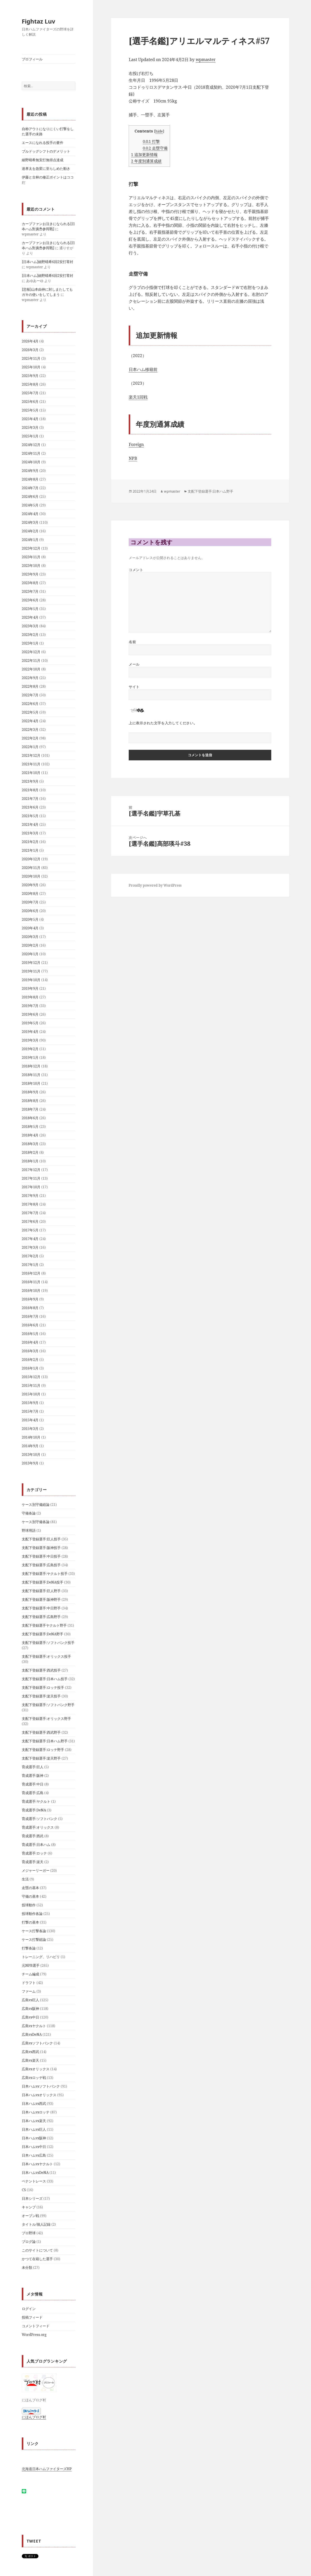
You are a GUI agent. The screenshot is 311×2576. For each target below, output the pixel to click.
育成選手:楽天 (32, 1861)
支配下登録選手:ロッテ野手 (43, 1749)
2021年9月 (30, 781)
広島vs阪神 (30, 2008)
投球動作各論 (32, 1913)
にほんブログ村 (34, 2416)
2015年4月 (30, 1419)
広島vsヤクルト (34, 2025)
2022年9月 (30, 677)
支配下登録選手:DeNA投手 (42, 1582)
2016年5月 (30, 1333)
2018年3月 (30, 1143)
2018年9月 (30, 1091)
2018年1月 (30, 1160)
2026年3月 (30, 349)
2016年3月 (30, 1350)
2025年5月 (30, 410)
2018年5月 (30, 1126)
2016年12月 (31, 1273)
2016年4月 (30, 1342)
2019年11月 (31, 971)
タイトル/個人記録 (36, 2224)
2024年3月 (30, 522)
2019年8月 (30, 996)
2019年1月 (30, 1057)
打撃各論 (29, 1948)
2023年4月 (30, 617)
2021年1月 (30, 850)
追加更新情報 (144, 154)
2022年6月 (30, 703)
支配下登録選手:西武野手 (41, 1732)
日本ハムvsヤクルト (37, 2163)
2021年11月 (31, 763)
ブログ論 (29, 2241)
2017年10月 (31, 1186)
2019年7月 (30, 1005)
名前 (132, 642)
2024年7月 (30, 487)
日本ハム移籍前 (143, 369)
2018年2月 (30, 1152)
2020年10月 (31, 876)
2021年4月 (30, 824)
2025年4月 (30, 418)
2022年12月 (31, 651)
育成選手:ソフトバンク (39, 1818)
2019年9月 (30, 988)
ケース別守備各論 (35, 1521)
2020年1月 (30, 953)
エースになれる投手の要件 (42, 142)
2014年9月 (30, 1445)
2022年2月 (30, 738)
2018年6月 (30, 1117)
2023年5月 (30, 608)
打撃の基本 (30, 1922)
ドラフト (29, 1982)
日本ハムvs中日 (34, 2146)
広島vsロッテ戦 (34, 2077)
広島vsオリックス (35, 2068)
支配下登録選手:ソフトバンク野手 (48, 1704)
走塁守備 (155, 148)
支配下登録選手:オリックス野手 (46, 1718)
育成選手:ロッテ (34, 1853)
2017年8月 (30, 1204)
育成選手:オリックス (38, 1827)
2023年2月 (30, 634)
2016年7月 (30, 1316)
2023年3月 (30, 625)
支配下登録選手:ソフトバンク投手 (48, 1642)
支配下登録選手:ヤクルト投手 (45, 1573)
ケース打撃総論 (34, 1939)
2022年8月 (30, 686)
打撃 (151, 141)
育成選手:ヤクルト (36, 1801)
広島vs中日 (30, 2017)
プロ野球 (29, 2232)
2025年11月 (31, 358)
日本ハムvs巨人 (34, 2129)
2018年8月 (30, 1100)
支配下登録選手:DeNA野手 (42, 1633)
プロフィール (32, 59)
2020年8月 (30, 893)
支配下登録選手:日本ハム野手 (45, 1740)
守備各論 (29, 1513)
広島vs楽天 (30, 2060)
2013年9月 (30, 1463)
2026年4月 (30, 341)
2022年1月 (30, 746)
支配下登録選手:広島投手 (41, 1564)
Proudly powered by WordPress (155, 885)
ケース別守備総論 (35, 1504)
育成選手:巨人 (32, 1766)
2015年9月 (30, 1402)
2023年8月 (30, 582)
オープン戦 (30, 2215)
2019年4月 (30, 1031)
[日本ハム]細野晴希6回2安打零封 (47, 261)
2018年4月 (30, 1135)
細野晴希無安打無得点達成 (42, 160)
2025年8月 (30, 384)
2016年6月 (30, 1324)
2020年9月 (30, 884)
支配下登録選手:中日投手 (41, 1556)
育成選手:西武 (32, 1835)
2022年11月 (31, 660)
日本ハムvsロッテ (35, 2112)
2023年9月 (30, 574)
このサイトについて (37, 2250)
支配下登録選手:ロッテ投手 (43, 1687)
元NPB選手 (31, 1965)
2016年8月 (30, 1307)
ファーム (29, 1991)
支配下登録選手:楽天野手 (41, 1758)
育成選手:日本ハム (36, 1844)
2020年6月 (30, 910)
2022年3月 (30, 729)
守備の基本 (30, 1896)
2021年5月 (30, 815)
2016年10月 (31, 1290)
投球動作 (29, 1904)
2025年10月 (31, 366)
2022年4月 (30, 720)
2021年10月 (31, 772)
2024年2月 (30, 530)
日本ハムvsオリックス (39, 2094)
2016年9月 (30, 1299)
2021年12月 (31, 755)
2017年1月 (30, 1264)
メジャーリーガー (35, 1870)
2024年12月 (31, 444)
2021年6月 (30, 807)
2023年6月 (30, 599)
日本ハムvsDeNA (35, 2172)
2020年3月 (30, 936)
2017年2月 (30, 1255)
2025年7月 (30, 392)
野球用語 (29, 1530)
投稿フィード (32, 2317)
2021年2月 (30, 841)
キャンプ (29, 2206)
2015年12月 (31, 1376)
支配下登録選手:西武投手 (41, 1670)
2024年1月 (30, 539)
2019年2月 (30, 1048)
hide (159, 131)
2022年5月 (30, 712)
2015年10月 (31, 1393)
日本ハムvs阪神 (34, 2137)
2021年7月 (30, 798)
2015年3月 (30, 1428)
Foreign (136, 444)
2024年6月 (30, 496)
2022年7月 (30, 694)
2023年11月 (31, 556)
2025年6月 (30, 401)
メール (134, 664)
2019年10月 (31, 979)
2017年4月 (30, 1238)
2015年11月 (31, 1385)
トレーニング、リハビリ (41, 1956)
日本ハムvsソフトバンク (41, 2086)
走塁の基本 (30, 1887)
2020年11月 (31, 867)
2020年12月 (31, 858)
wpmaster (206, 59)
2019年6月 (30, 1014)
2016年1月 (30, 1368)
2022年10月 (31, 668)
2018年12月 (31, 1065)
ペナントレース (34, 2181)
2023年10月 (31, 565)
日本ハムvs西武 (34, 2103)
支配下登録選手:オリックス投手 (46, 1656)
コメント (136, 569)
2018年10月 (31, 1083)
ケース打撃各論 (34, 1930)
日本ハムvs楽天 (34, 2120)
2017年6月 (30, 1221)
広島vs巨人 (30, 1999)
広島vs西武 (30, 2051)
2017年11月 (31, 1178)
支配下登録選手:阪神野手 (41, 1599)
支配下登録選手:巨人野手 (41, 1590)
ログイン (29, 2308)
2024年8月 (30, 479)
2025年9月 (30, 375)
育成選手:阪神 (32, 1775)
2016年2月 (30, 1359)
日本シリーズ (32, 2198)
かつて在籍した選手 (37, 2258)
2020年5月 (30, 919)
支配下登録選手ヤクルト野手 (44, 1625)
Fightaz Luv (38, 21)
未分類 (27, 2267)
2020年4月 (30, 927)
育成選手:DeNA (34, 1809)
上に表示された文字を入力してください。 (163, 723)
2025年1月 (30, 435)
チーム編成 (30, 1973)
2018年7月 (30, 1109)
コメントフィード (35, 2326)
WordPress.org (34, 2334)
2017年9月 (30, 1195)
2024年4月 (30, 513)
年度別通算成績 (146, 161)
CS (24, 2189)
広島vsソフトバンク (37, 2042)
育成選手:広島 (32, 1792)
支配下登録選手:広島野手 (41, 1616)
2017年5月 (30, 1229)
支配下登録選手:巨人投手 (41, 1538)
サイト (134, 686)
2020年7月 (30, 902)
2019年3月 (30, 1040)
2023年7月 (30, 591)
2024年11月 (31, 453)
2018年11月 (31, 1074)
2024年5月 (30, 505)
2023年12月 (31, 548)
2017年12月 (31, 1169)
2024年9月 (30, 470)
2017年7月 (30, 1212)
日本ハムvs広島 (34, 2155)
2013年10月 (31, 1454)
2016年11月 (31, 1281)
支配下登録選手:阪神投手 (41, 1547)
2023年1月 (30, 643)
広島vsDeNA (32, 2034)
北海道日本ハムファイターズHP (47, 2468)
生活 (25, 1878)
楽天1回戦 (138, 397)
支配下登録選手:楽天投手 (41, 1696)
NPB (133, 458)
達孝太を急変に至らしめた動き (46, 168)
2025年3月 (30, 427)
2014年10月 (31, 1437)
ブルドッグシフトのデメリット (46, 151)
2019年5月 (30, 1022)
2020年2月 (30, 945)
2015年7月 (30, 1411)
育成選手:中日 (32, 1784)
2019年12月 (31, 962)
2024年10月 (31, 461)
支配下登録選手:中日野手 (41, 1607)
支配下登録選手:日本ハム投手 (45, 1678)
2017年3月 (30, 1247)
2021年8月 (30, 789)
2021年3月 (30, 832)
